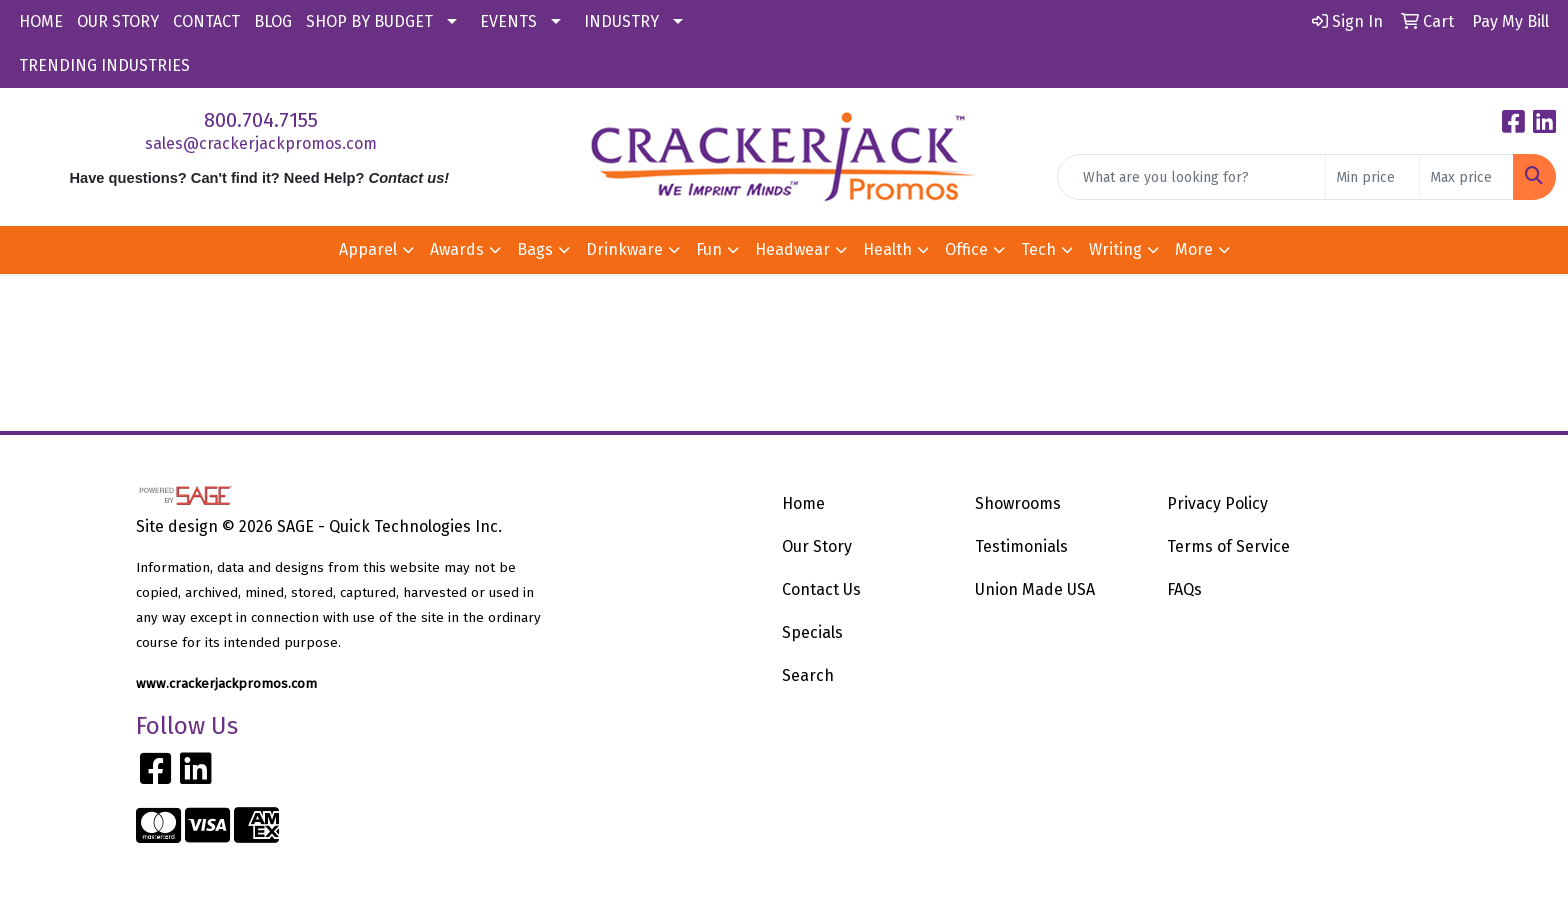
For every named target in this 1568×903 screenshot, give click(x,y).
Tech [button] (1038, 249)
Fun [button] (709, 249)
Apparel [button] (368, 249)
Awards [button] (457, 249)
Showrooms (1018, 503)
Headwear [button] (792, 249)
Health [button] (887, 249)
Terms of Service (1228, 546)
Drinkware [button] (624, 249)
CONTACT (206, 21)
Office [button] (966, 249)
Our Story (817, 546)
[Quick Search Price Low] (1372, 177)
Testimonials (1021, 546)
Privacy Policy (1217, 503)
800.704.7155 (261, 120)
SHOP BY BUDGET (369, 21)
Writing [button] (1115, 249)
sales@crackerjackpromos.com (261, 143)
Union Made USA (1035, 589)
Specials (812, 632)
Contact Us (821, 589)
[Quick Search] (1191, 177)
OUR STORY (118, 21)
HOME (41, 21)
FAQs (1184, 589)
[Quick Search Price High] (1466, 177)
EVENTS (508, 21)
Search (808, 675)
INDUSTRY (621, 21)
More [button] (1194, 249)
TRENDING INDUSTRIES (104, 65)
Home (803, 503)
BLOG (273, 21)
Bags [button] (535, 249)
